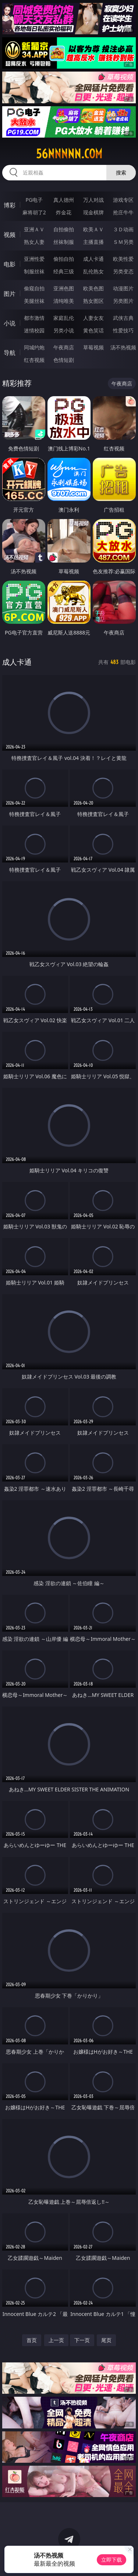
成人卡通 (93, 258)
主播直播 (93, 241)
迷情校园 (34, 330)
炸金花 (63, 212)
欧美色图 (93, 288)
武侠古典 (123, 317)
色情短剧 (63, 359)
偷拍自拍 (63, 258)
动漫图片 (123, 288)
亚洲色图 (63, 288)
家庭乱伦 (63, 317)
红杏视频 (34, 359)
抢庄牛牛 (123, 212)
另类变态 (123, 271)
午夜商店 (63, 347)
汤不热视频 (123, 347)
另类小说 (63, 330)
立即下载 (111, 2559)
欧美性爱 (123, 258)
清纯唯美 (63, 300)
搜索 (121, 172)
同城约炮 (34, 347)
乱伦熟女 (93, 271)
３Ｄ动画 (123, 229)
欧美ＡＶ (93, 229)
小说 (9, 323)
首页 (31, 2340)
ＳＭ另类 (123, 241)
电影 (9, 264)
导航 (9, 353)
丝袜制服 (63, 241)
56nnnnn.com (69, 153)
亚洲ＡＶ (34, 229)
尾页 (106, 2340)
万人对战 (93, 199)
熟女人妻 (34, 241)
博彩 (9, 205)
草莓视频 (93, 347)
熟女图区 (93, 300)
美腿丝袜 (34, 300)
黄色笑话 (93, 330)
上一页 (56, 2340)
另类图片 (123, 300)
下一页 (82, 2340)
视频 (9, 235)
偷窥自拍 (34, 288)
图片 (9, 294)
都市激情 (34, 317)
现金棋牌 (93, 212)
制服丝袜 (34, 271)
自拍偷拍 (63, 229)
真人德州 (63, 199)
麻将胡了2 (34, 212)
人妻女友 (93, 317)
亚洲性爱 (34, 258)
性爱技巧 (123, 330)
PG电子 (34, 199)
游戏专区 (123, 199)
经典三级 (63, 271)
